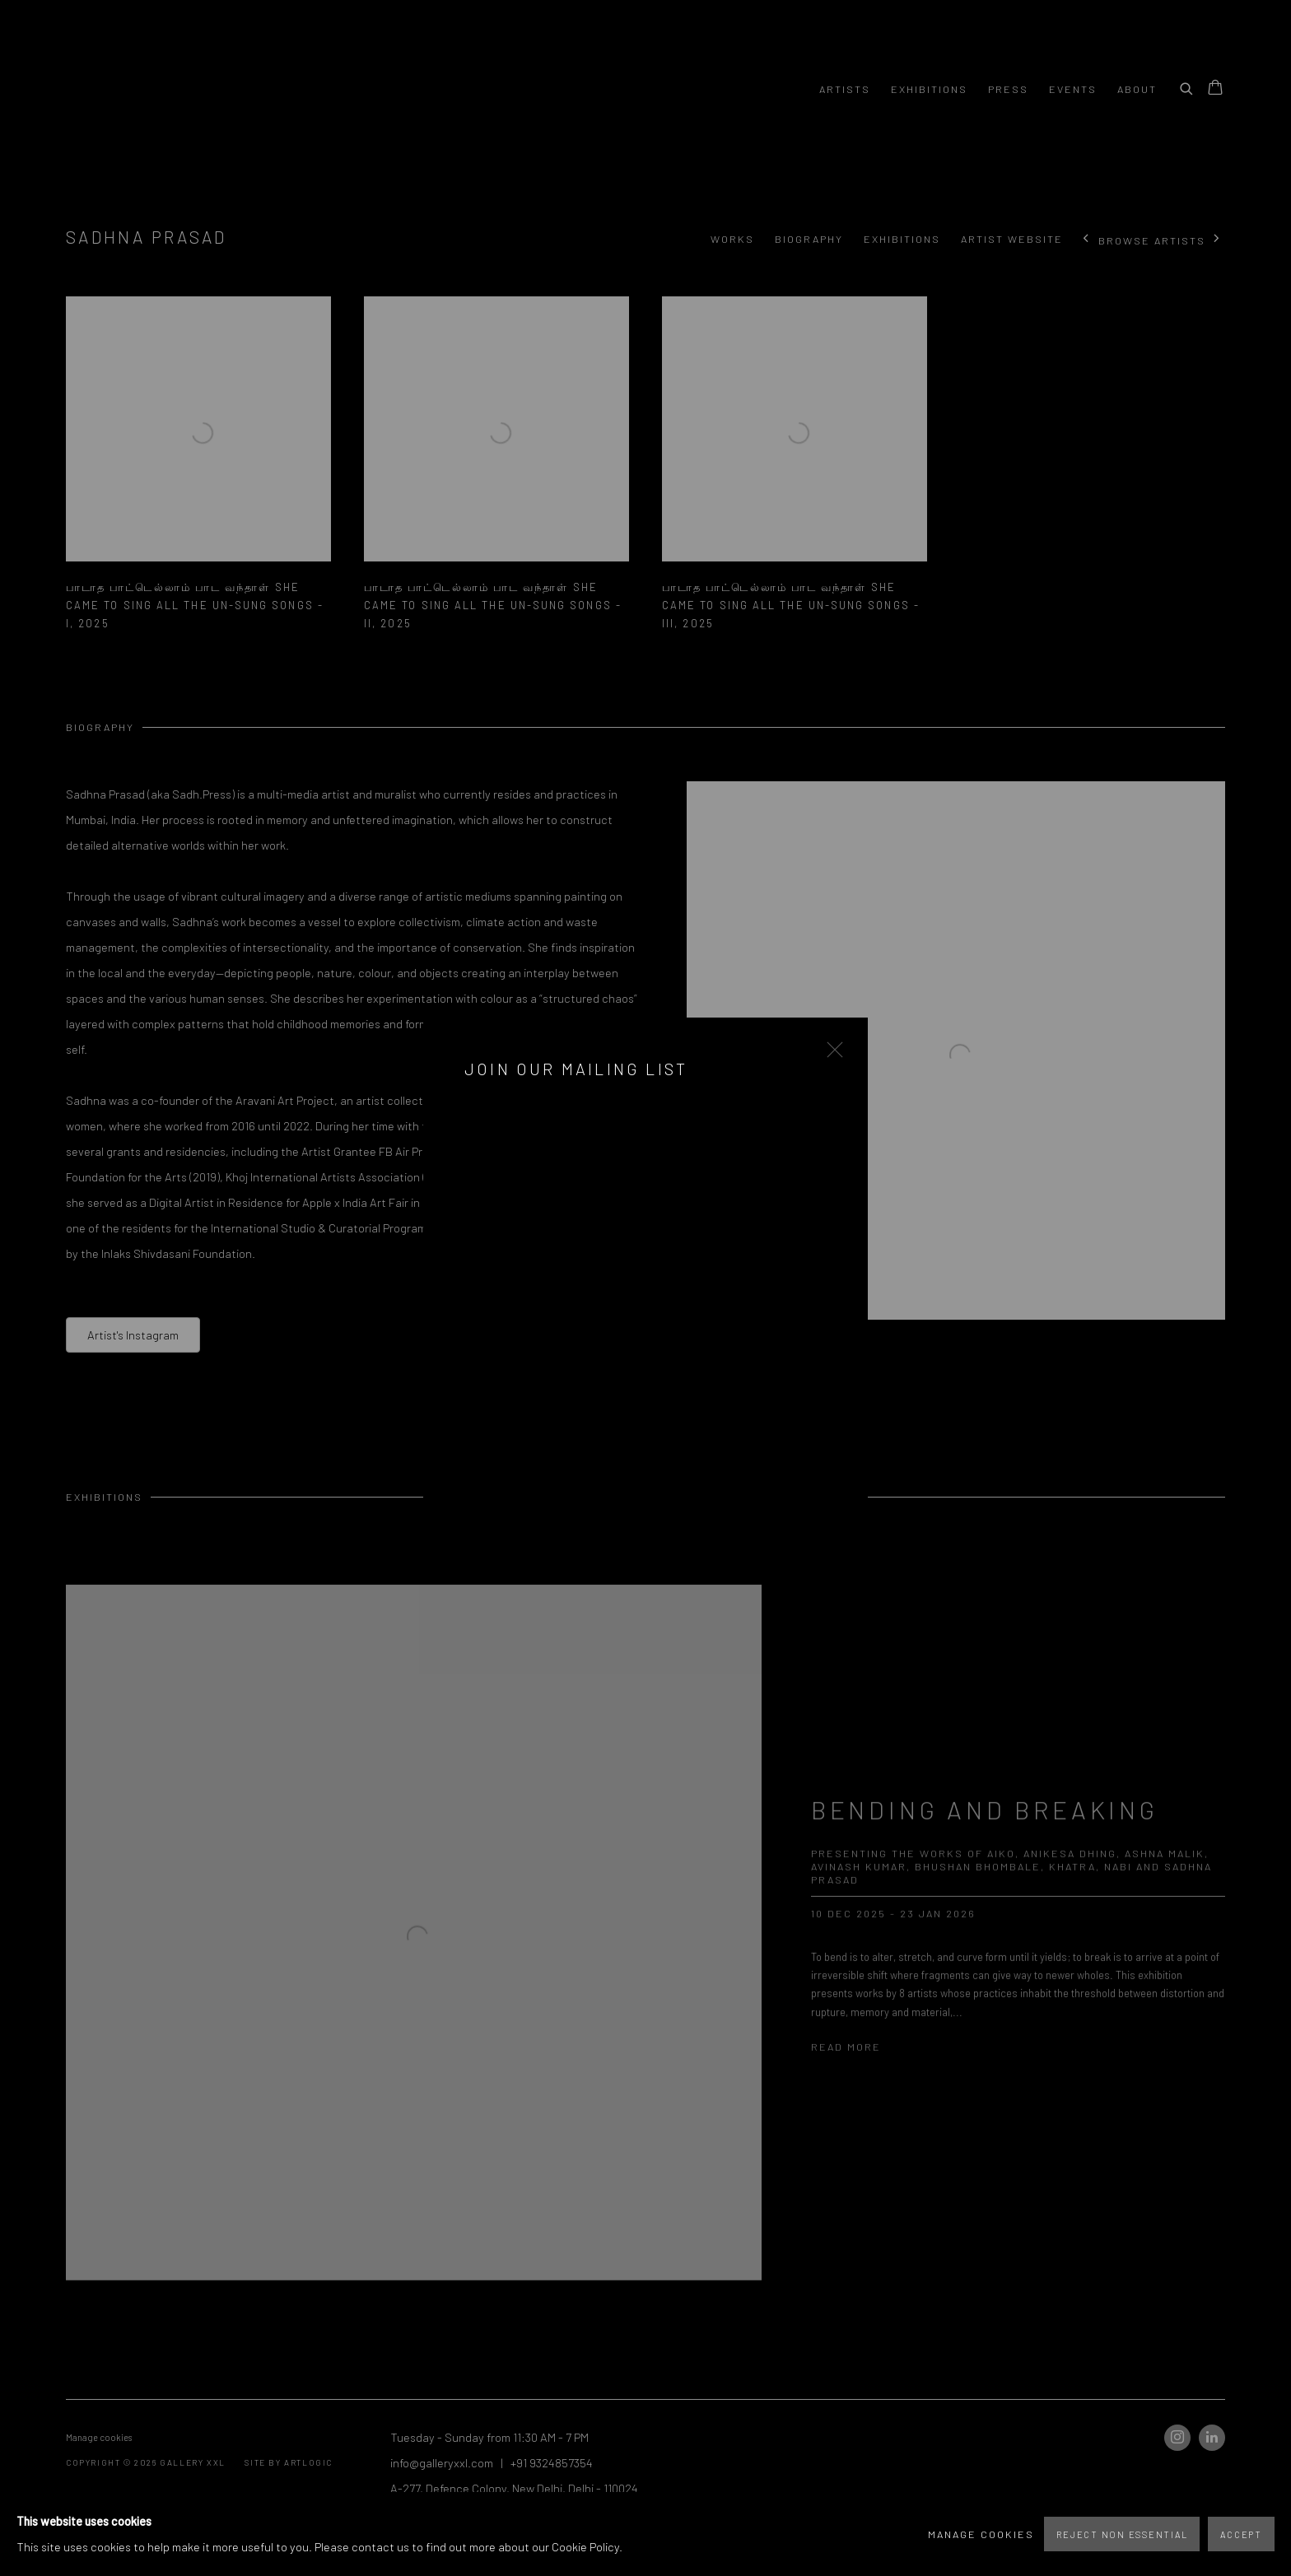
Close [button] (830, 1055)
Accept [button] (1241, 2534)
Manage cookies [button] (981, 2534)
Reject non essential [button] (1121, 2534)
